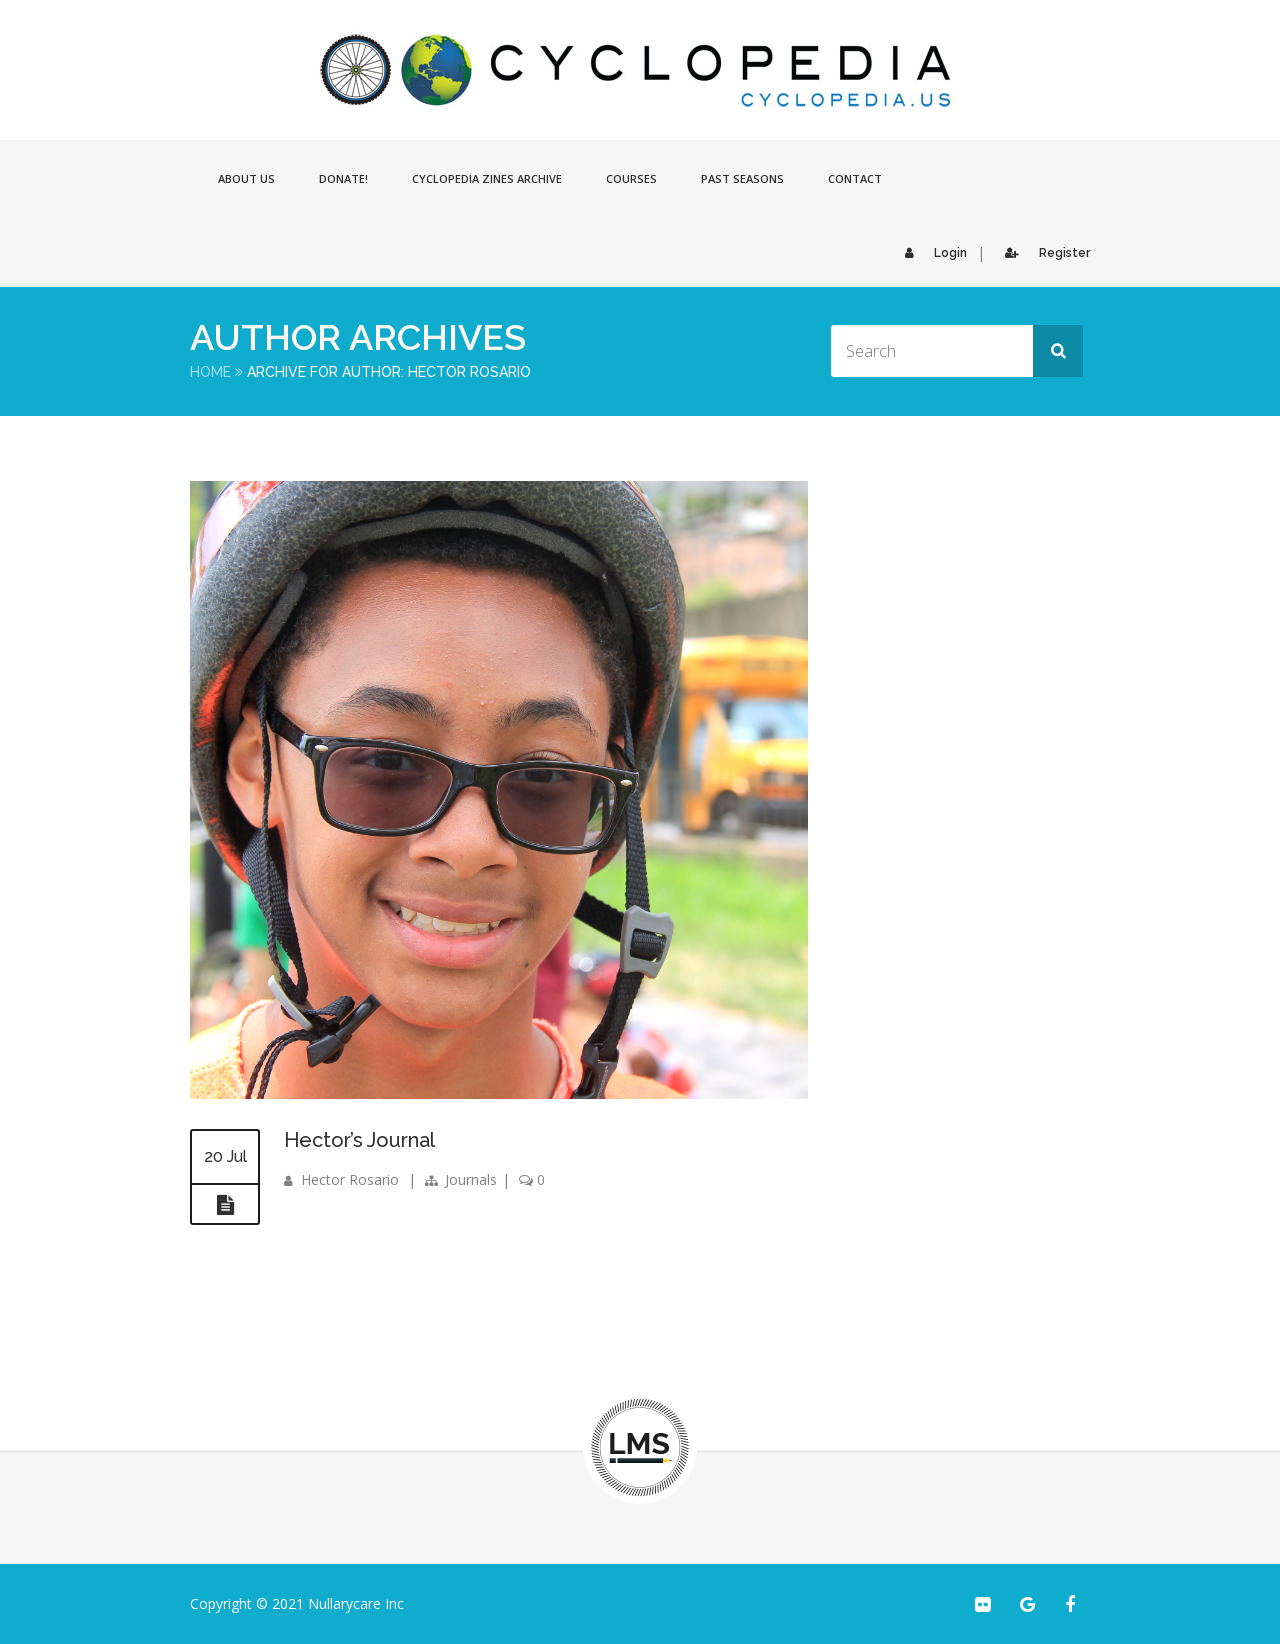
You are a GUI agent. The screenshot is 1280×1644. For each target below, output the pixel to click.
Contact (855, 178)
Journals (471, 1179)
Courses (631, 178)
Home (210, 372)
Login (931, 253)
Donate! (343, 178)
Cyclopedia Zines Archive (487, 178)
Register (1042, 253)
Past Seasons (742, 178)
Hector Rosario (350, 1179)
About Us (246, 178)
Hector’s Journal (359, 1140)
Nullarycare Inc (356, 1603)
